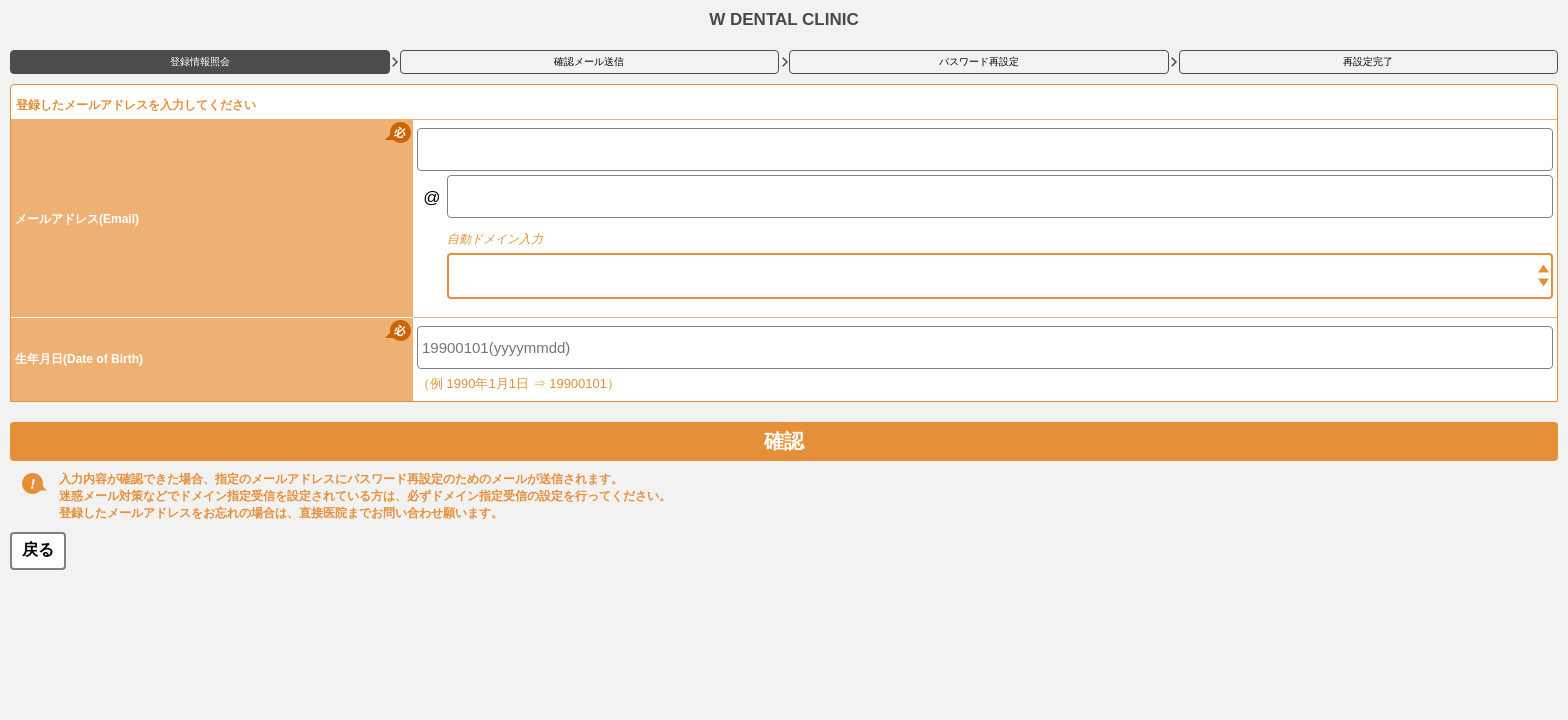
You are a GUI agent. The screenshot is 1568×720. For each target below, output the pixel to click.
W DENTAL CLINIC (784, 19)
